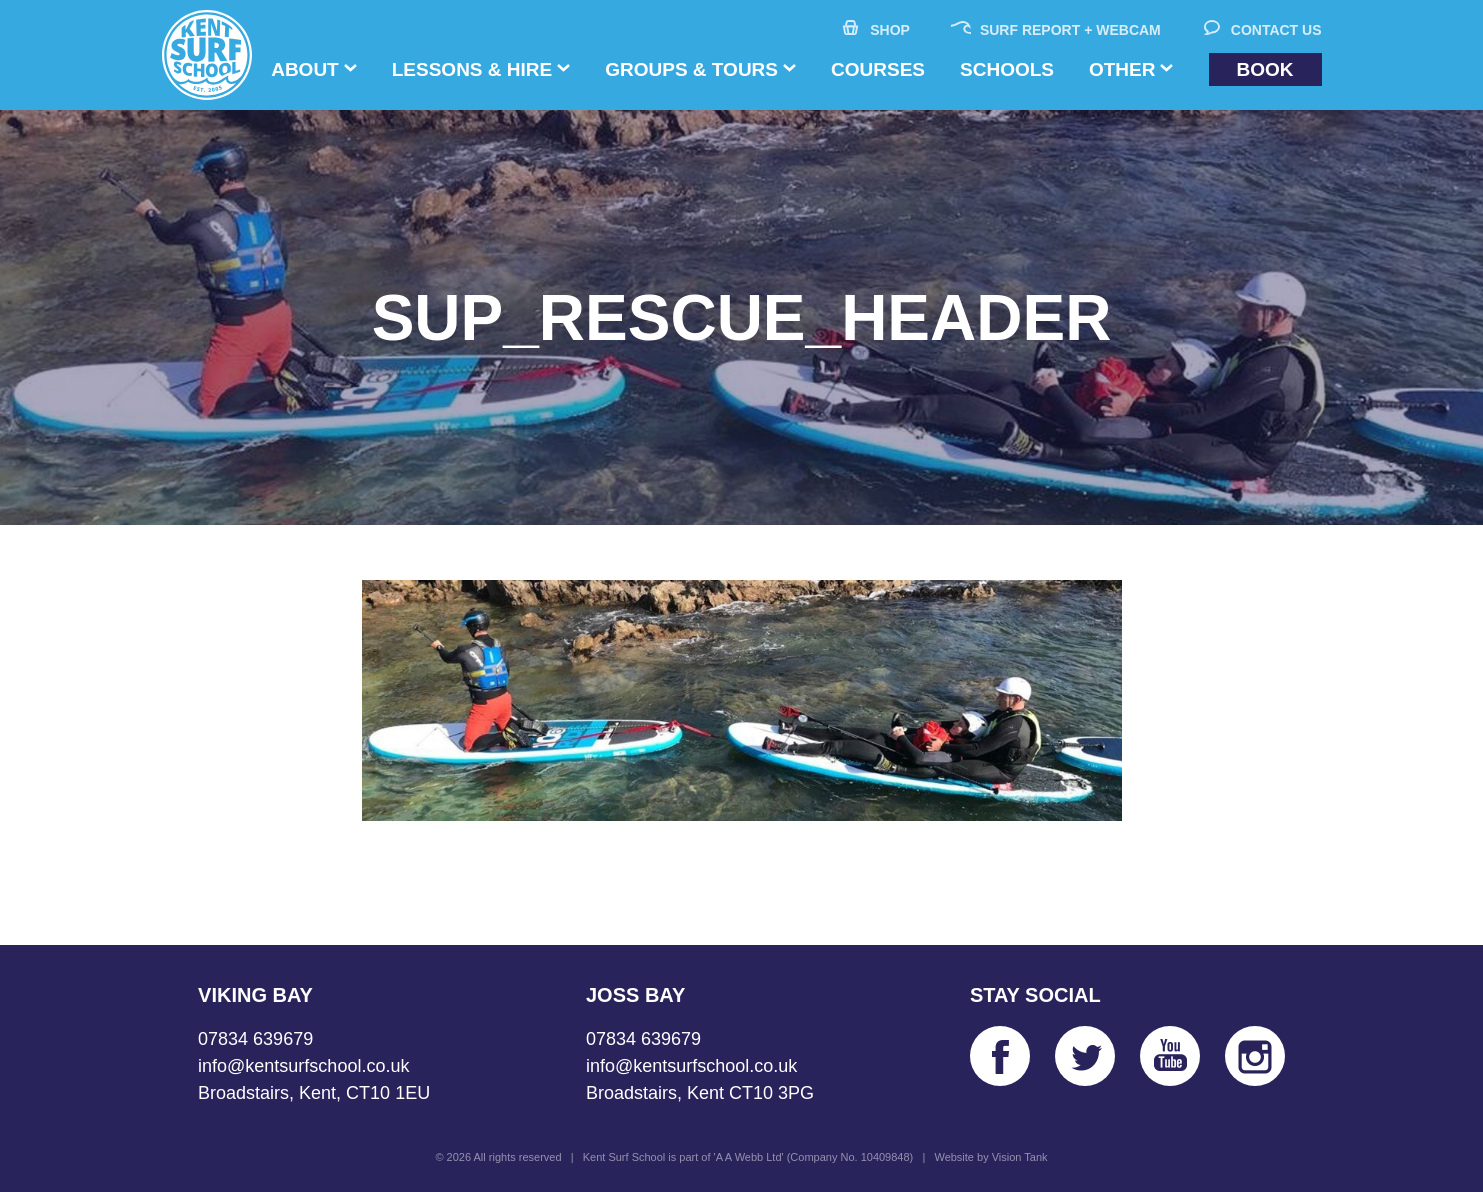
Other (1122, 69)
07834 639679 (255, 1039)
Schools (1007, 69)
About (305, 69)
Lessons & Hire (472, 69)
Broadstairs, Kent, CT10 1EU (314, 1093)
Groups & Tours (691, 69)
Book (1265, 69)
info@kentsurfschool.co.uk (303, 1066)
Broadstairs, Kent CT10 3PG (700, 1093)
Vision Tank (1020, 1157)
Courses (878, 69)
